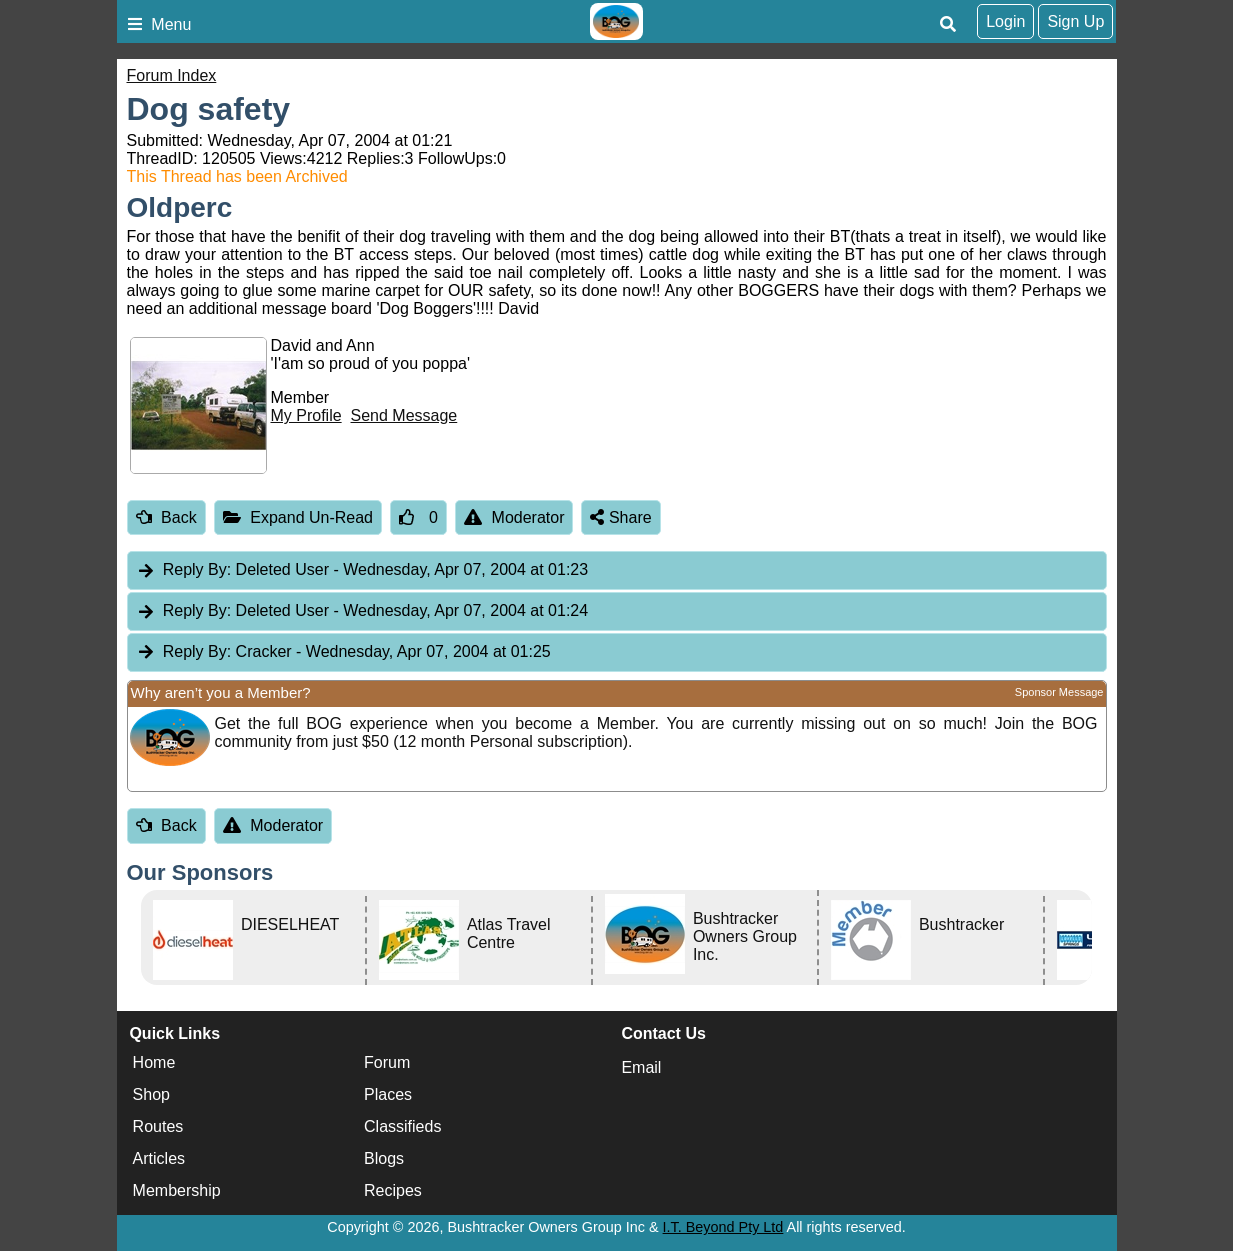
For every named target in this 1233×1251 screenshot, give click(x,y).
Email (641, 1067)
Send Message (404, 415)
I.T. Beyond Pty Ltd (723, 1227)
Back (166, 517)
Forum (387, 1062)
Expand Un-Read (298, 517)
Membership (177, 1190)
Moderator (514, 517)
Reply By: (197, 569)
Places (388, 1094)
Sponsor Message (1059, 692)
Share (620, 517)
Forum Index (172, 75)
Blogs (384, 1158)
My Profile (306, 415)
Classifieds (402, 1126)
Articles (159, 1158)
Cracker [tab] (343, 652)
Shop (151, 1094)
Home (154, 1062)
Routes (158, 1126)
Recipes (393, 1190)
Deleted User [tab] (362, 570)
